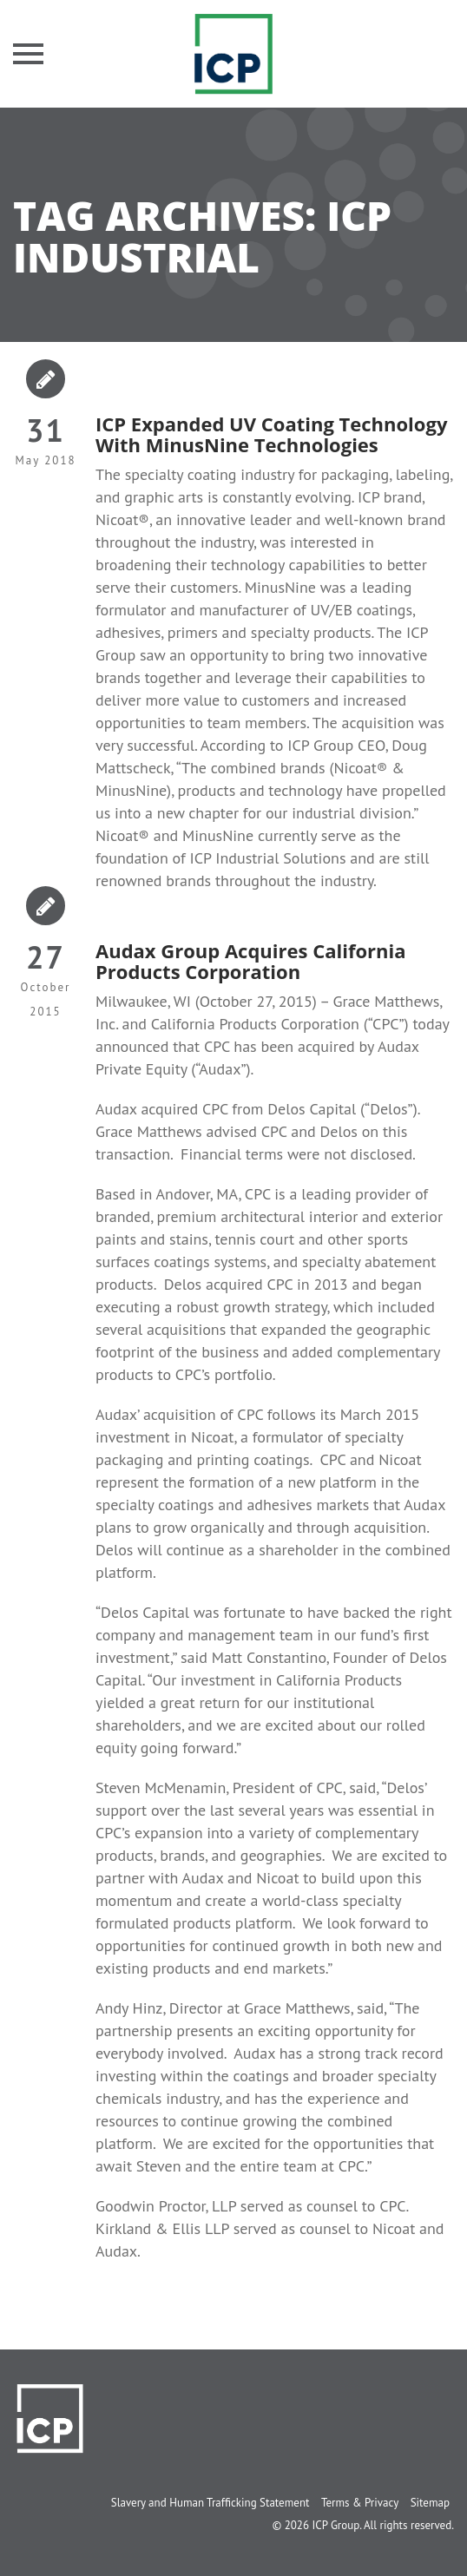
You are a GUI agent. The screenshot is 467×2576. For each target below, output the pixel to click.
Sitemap (430, 2502)
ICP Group (335, 2525)
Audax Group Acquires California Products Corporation (250, 960)
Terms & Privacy (359, 2502)
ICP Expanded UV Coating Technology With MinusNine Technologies (271, 434)
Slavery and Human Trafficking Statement (210, 2502)
